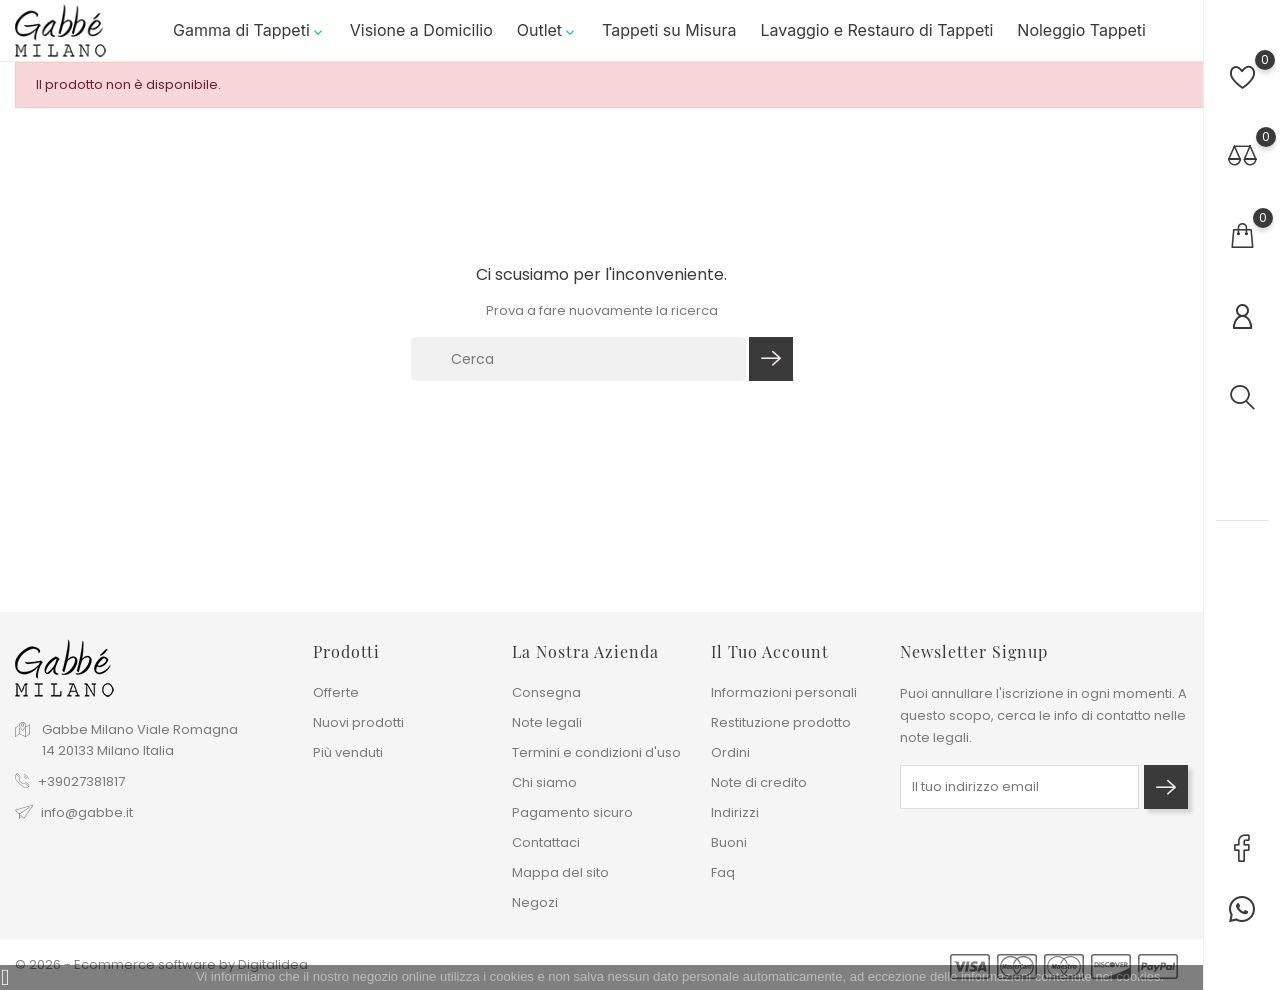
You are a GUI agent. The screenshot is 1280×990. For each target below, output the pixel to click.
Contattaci (546, 842)
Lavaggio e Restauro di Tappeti (876, 39)
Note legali (547, 722)
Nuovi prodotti (358, 722)
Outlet (547, 39)
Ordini (730, 752)
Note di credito (759, 782)
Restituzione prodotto (781, 722)
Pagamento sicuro (572, 812)
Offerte (336, 692)
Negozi (535, 902)
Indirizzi (735, 812)
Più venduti (348, 752)
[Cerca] (579, 374)
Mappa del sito (560, 872)
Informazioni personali (784, 692)
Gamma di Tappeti (249, 39)
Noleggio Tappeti (1081, 39)
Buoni (729, 842)
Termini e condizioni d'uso (596, 752)
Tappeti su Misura (669, 39)
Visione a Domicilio (421, 39)
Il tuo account (770, 651)
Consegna (546, 692)
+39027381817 (81, 782)
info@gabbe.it (87, 813)
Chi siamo (544, 782)
